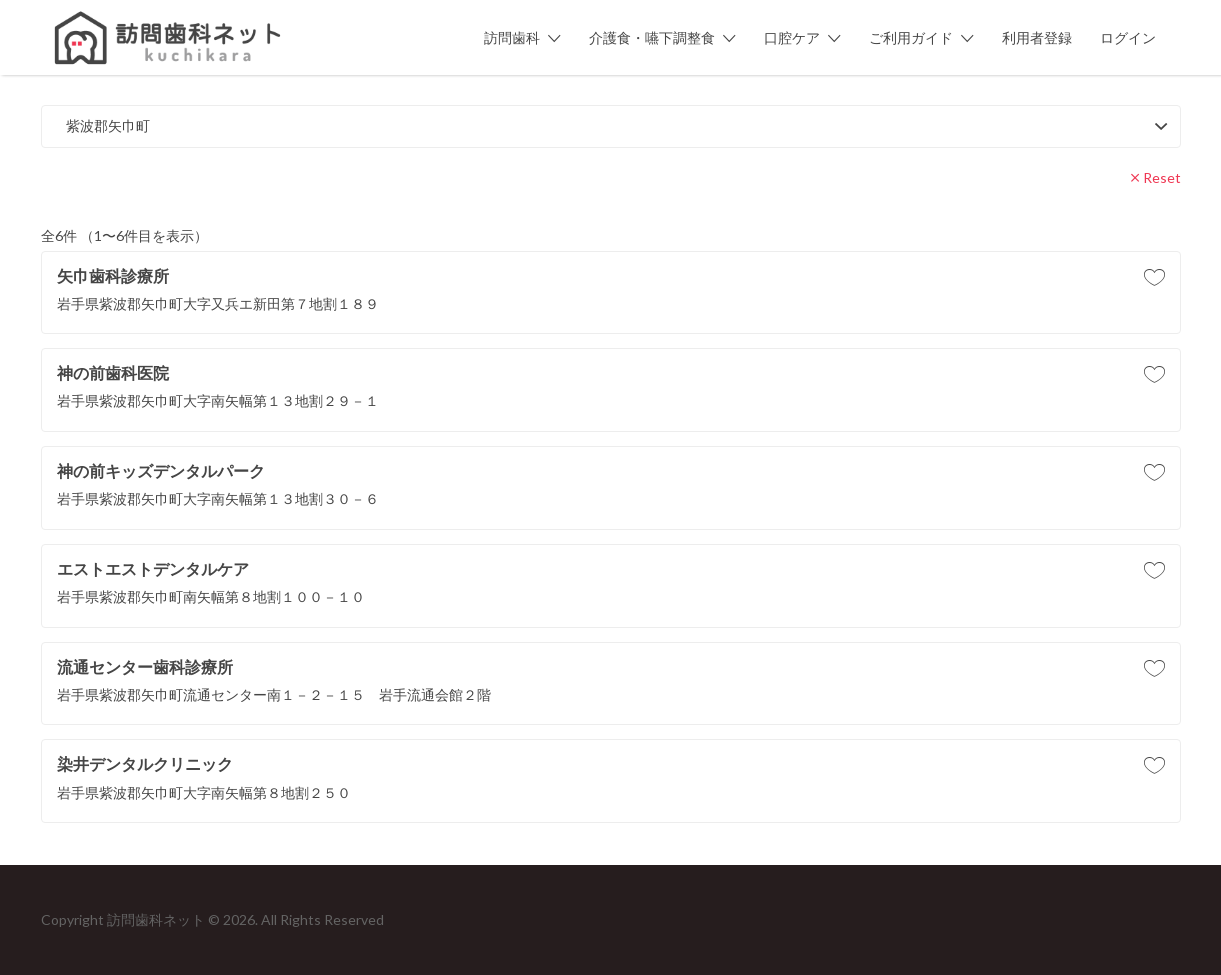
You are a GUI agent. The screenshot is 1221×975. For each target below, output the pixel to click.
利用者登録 (1037, 37)
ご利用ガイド (911, 37)
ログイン (1128, 37)
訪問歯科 (512, 37)
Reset (1162, 177)
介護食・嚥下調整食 (652, 37)
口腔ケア (792, 37)
